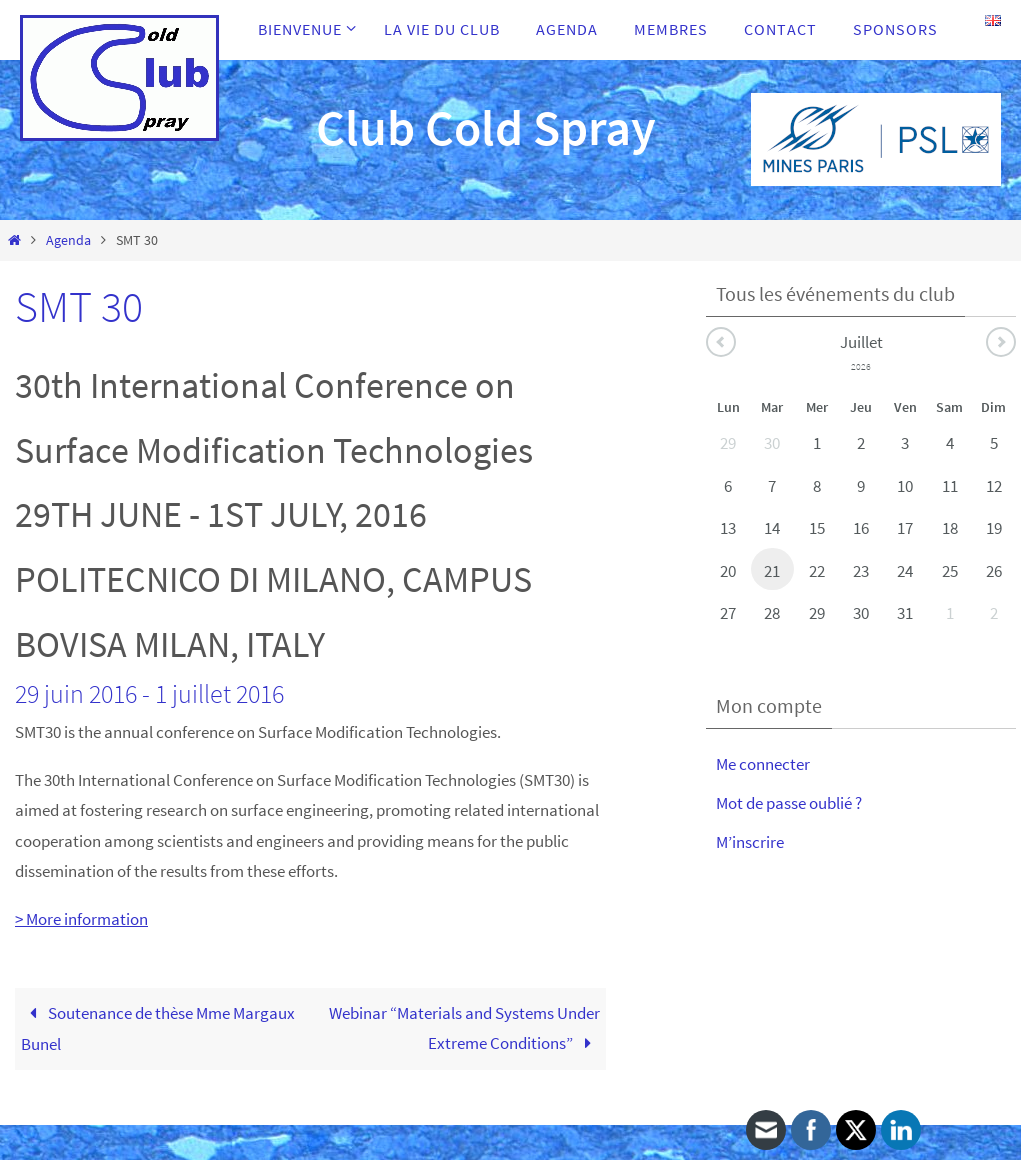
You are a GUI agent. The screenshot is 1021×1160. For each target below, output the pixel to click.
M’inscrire (750, 842)
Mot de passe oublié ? (789, 803)
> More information (81, 919)
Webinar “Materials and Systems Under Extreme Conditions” (464, 1028)
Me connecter (763, 764)
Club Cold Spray (486, 127)
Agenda (68, 240)
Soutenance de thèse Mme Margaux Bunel (158, 1029)
